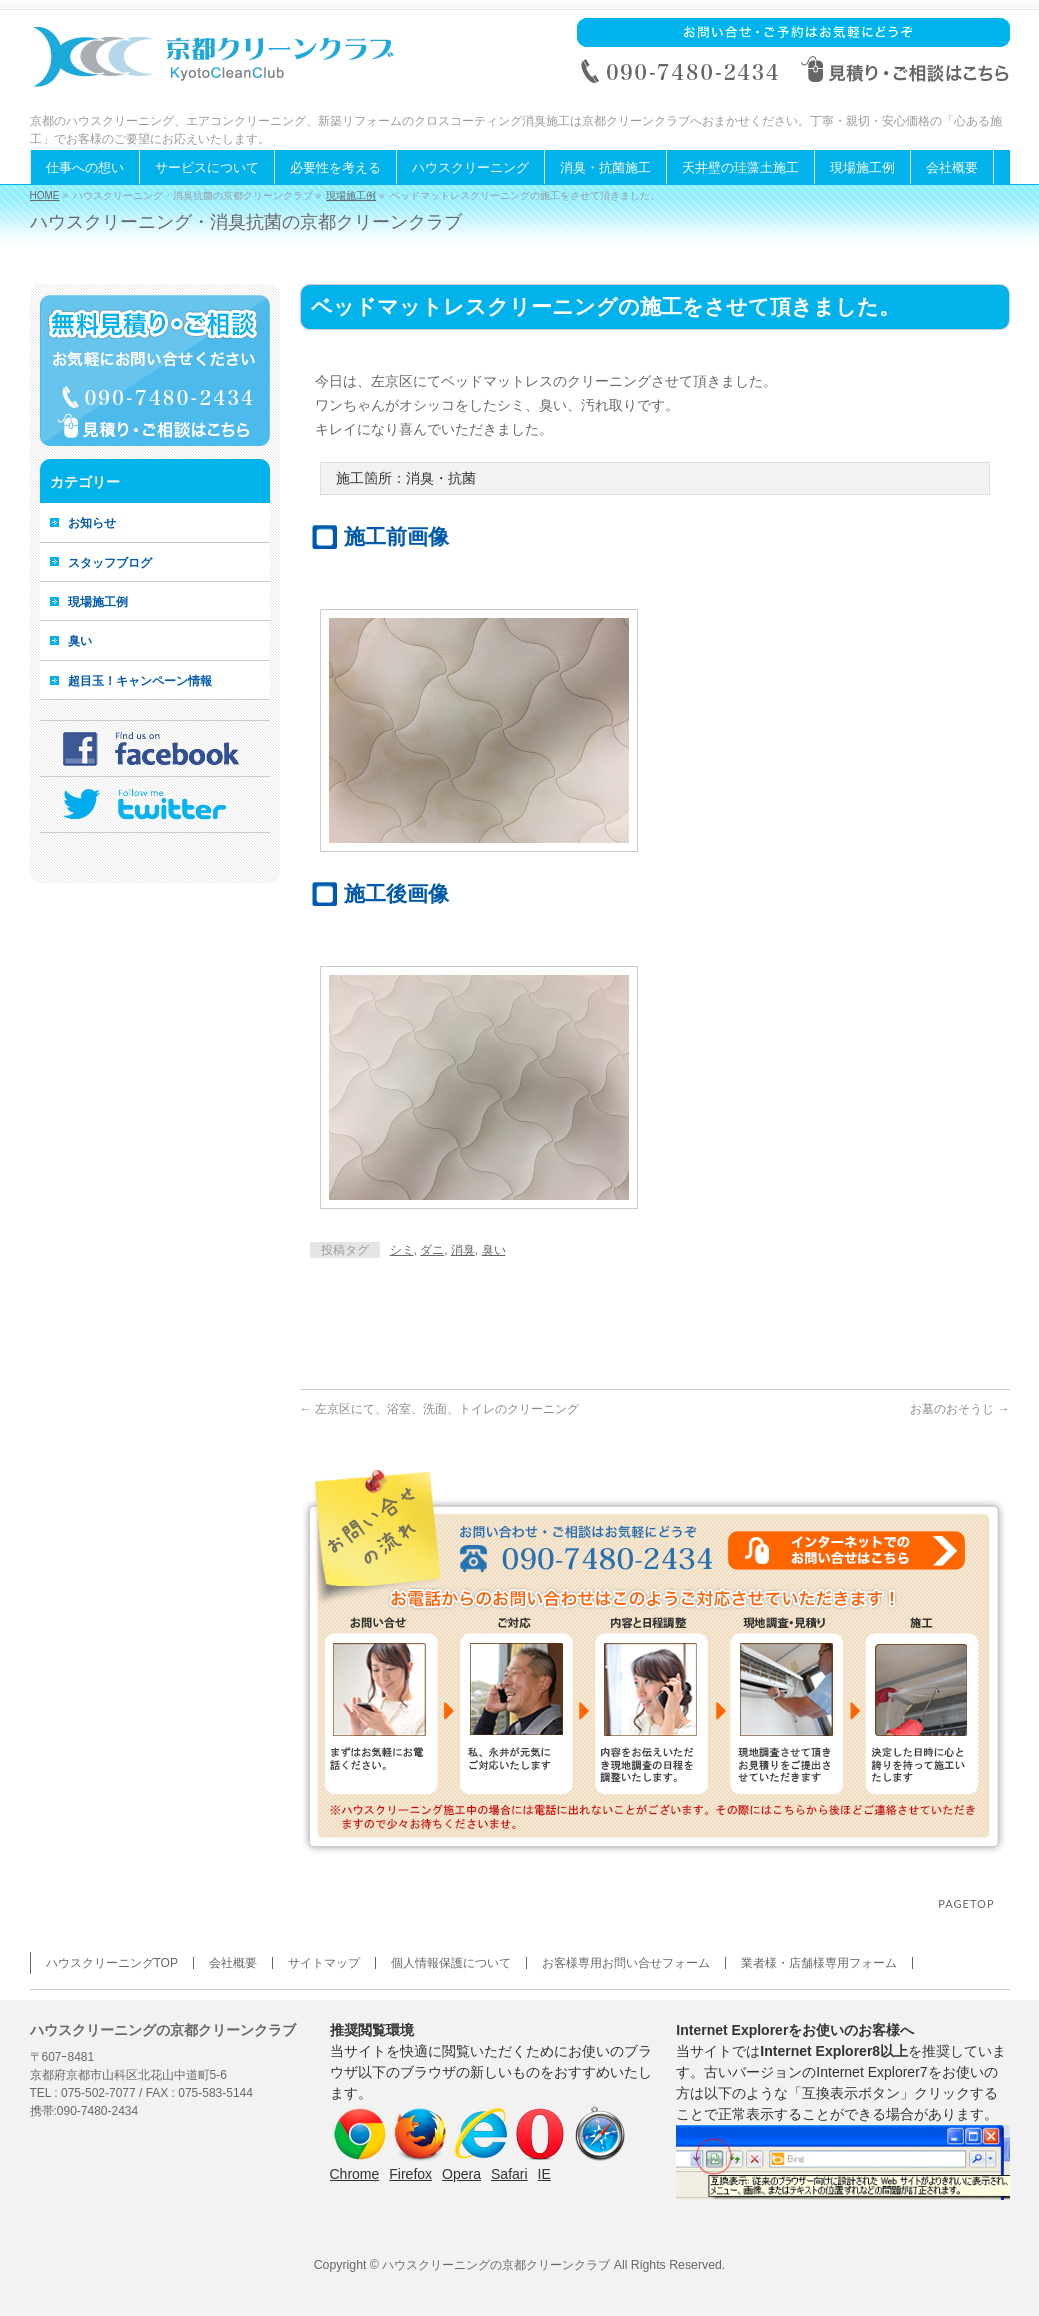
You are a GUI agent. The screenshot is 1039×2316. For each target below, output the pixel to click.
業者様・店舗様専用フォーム (819, 1963)
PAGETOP (966, 1903)
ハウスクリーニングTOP (112, 1963)
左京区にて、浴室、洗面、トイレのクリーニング (439, 1409)
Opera (461, 2174)
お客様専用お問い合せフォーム (626, 1963)
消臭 (463, 1250)
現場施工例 (351, 195)
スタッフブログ (110, 563)
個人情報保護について (451, 1963)
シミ (402, 1250)
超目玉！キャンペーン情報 (140, 681)
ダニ (432, 1250)
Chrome (355, 2174)
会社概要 (233, 1963)
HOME (45, 195)
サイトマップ (324, 1963)
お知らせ (92, 523)
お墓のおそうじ (959, 1409)
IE (544, 2174)
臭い (494, 1250)
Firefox (410, 2174)
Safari (509, 2174)
